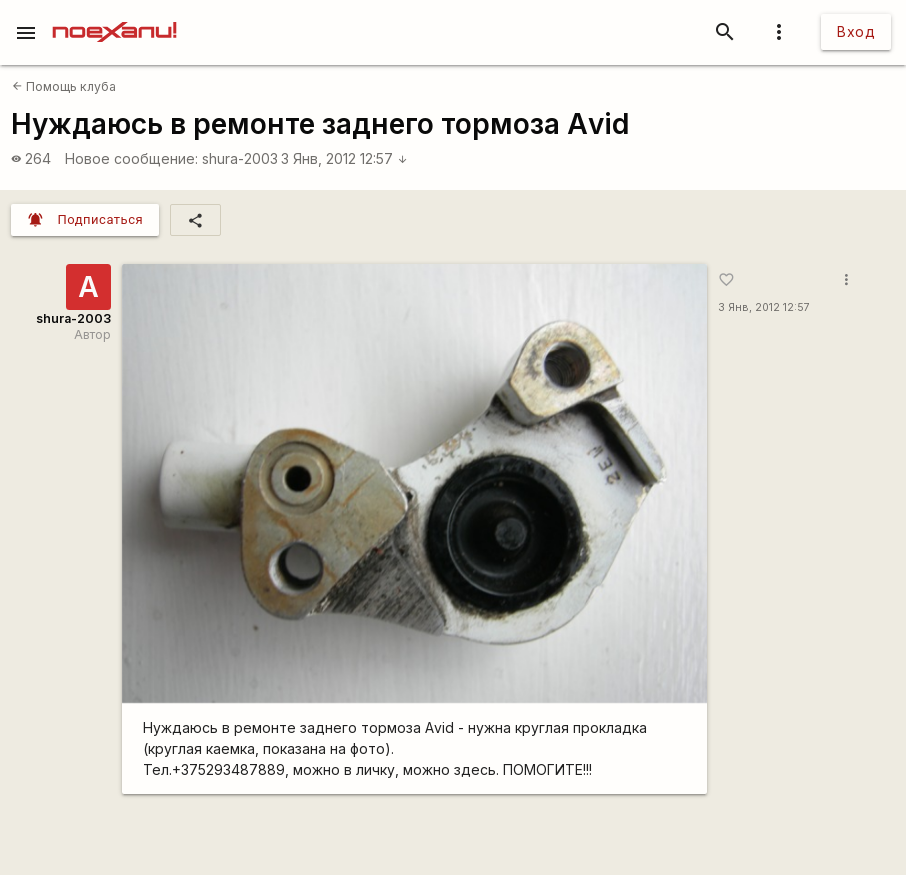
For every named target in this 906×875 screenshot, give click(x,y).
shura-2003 (240, 158)
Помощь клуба (64, 86)
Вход (856, 31)
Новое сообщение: (131, 158)
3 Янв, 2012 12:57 (344, 158)
